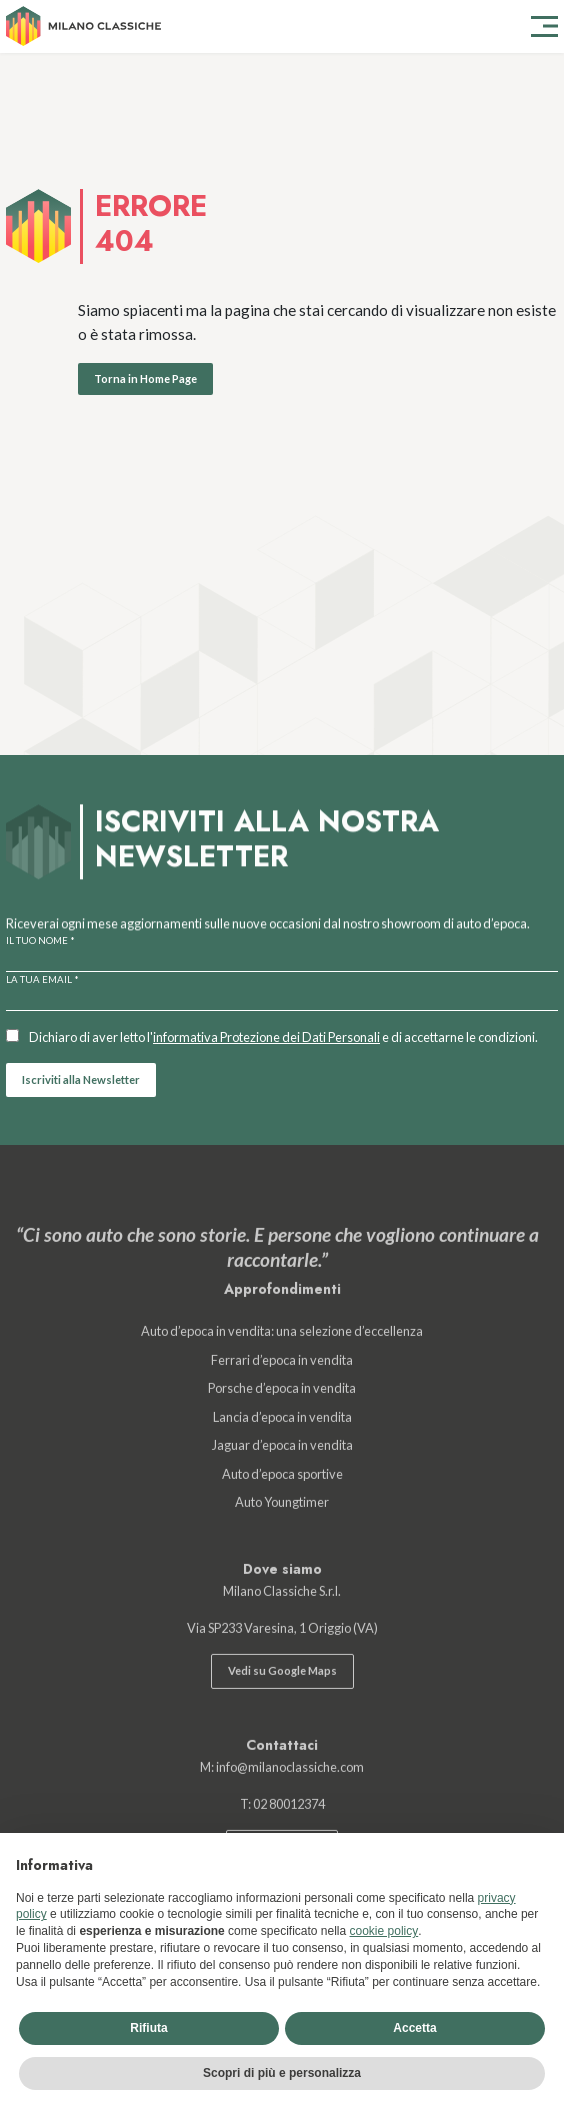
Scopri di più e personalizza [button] (282, 2073)
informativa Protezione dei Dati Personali (266, 1037)
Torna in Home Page (145, 378)
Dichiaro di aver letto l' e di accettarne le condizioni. (283, 1037)
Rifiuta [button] (148, 2028)
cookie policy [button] (384, 1931)
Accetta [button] (414, 2028)
